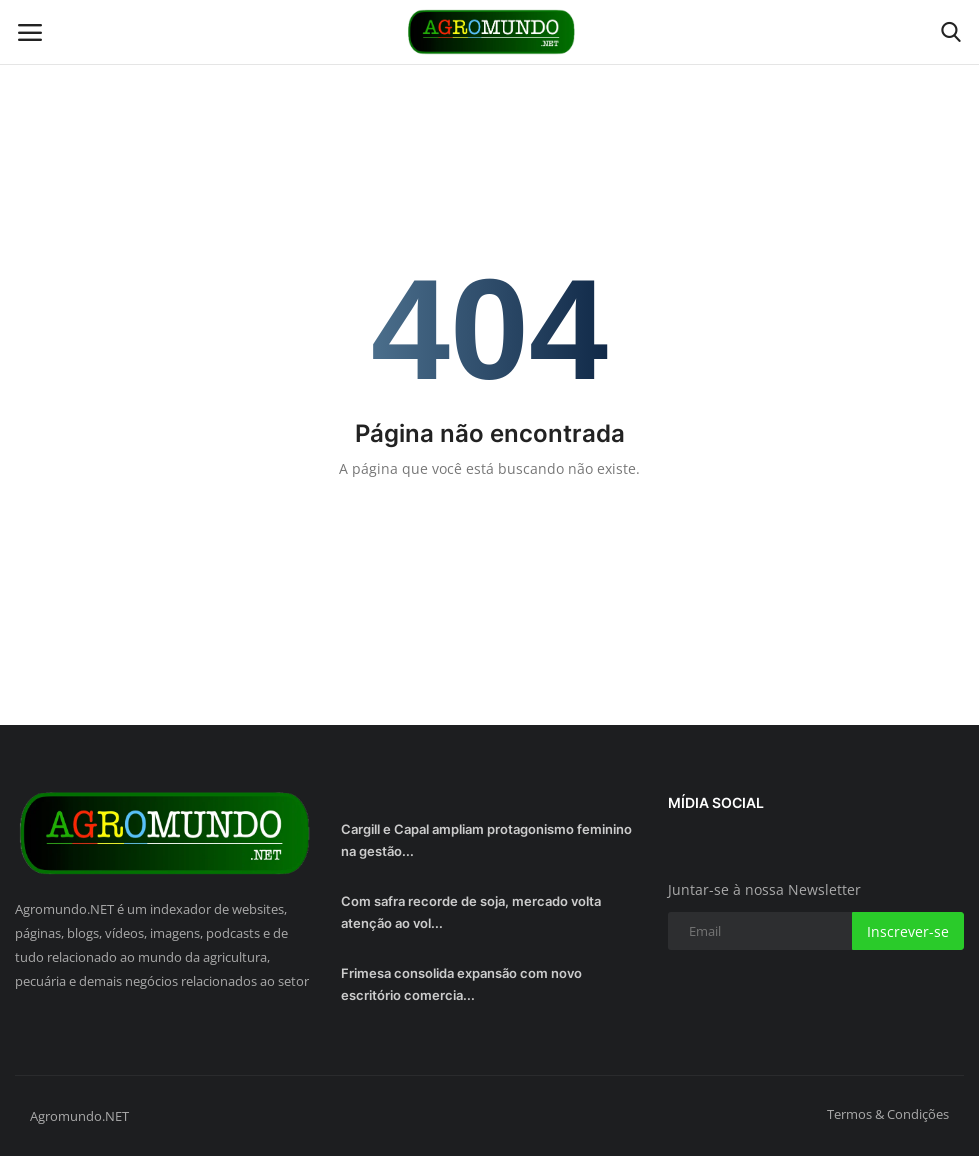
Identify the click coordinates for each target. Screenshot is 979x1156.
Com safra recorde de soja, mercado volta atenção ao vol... (471, 912)
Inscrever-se (908, 931)
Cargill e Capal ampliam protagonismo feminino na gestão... (486, 840)
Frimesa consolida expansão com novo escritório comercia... (461, 984)
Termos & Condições (888, 1114)
